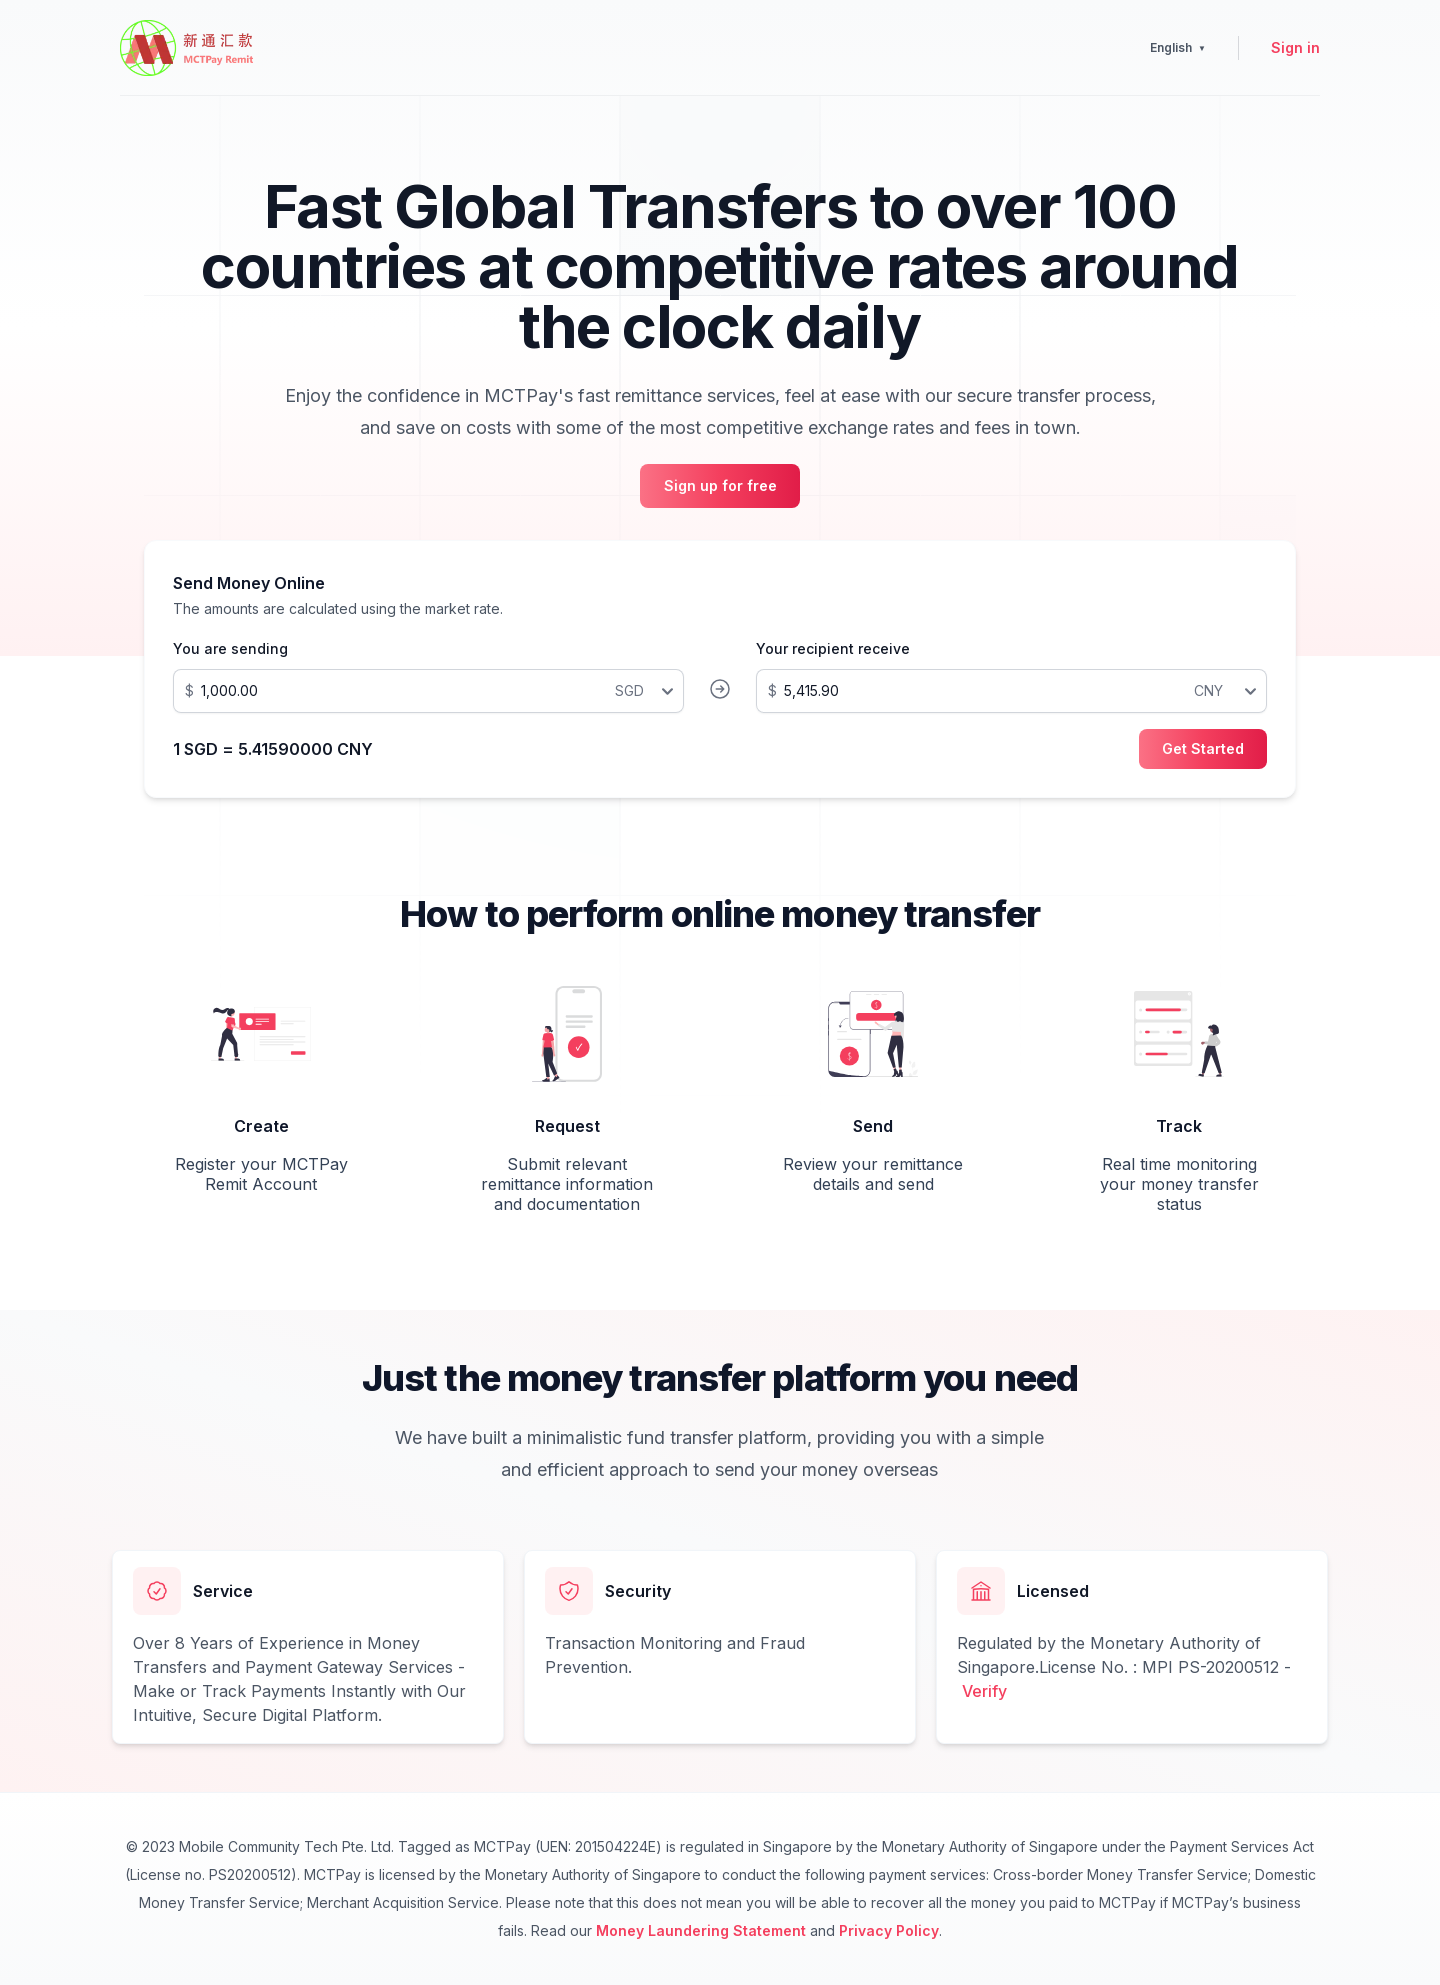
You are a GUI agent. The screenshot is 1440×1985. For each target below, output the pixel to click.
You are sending (230, 648)
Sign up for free (720, 485)
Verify (984, 1691)
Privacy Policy (889, 1930)
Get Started (1203, 748)
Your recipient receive (833, 648)
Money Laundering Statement (701, 1930)
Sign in (1295, 47)
